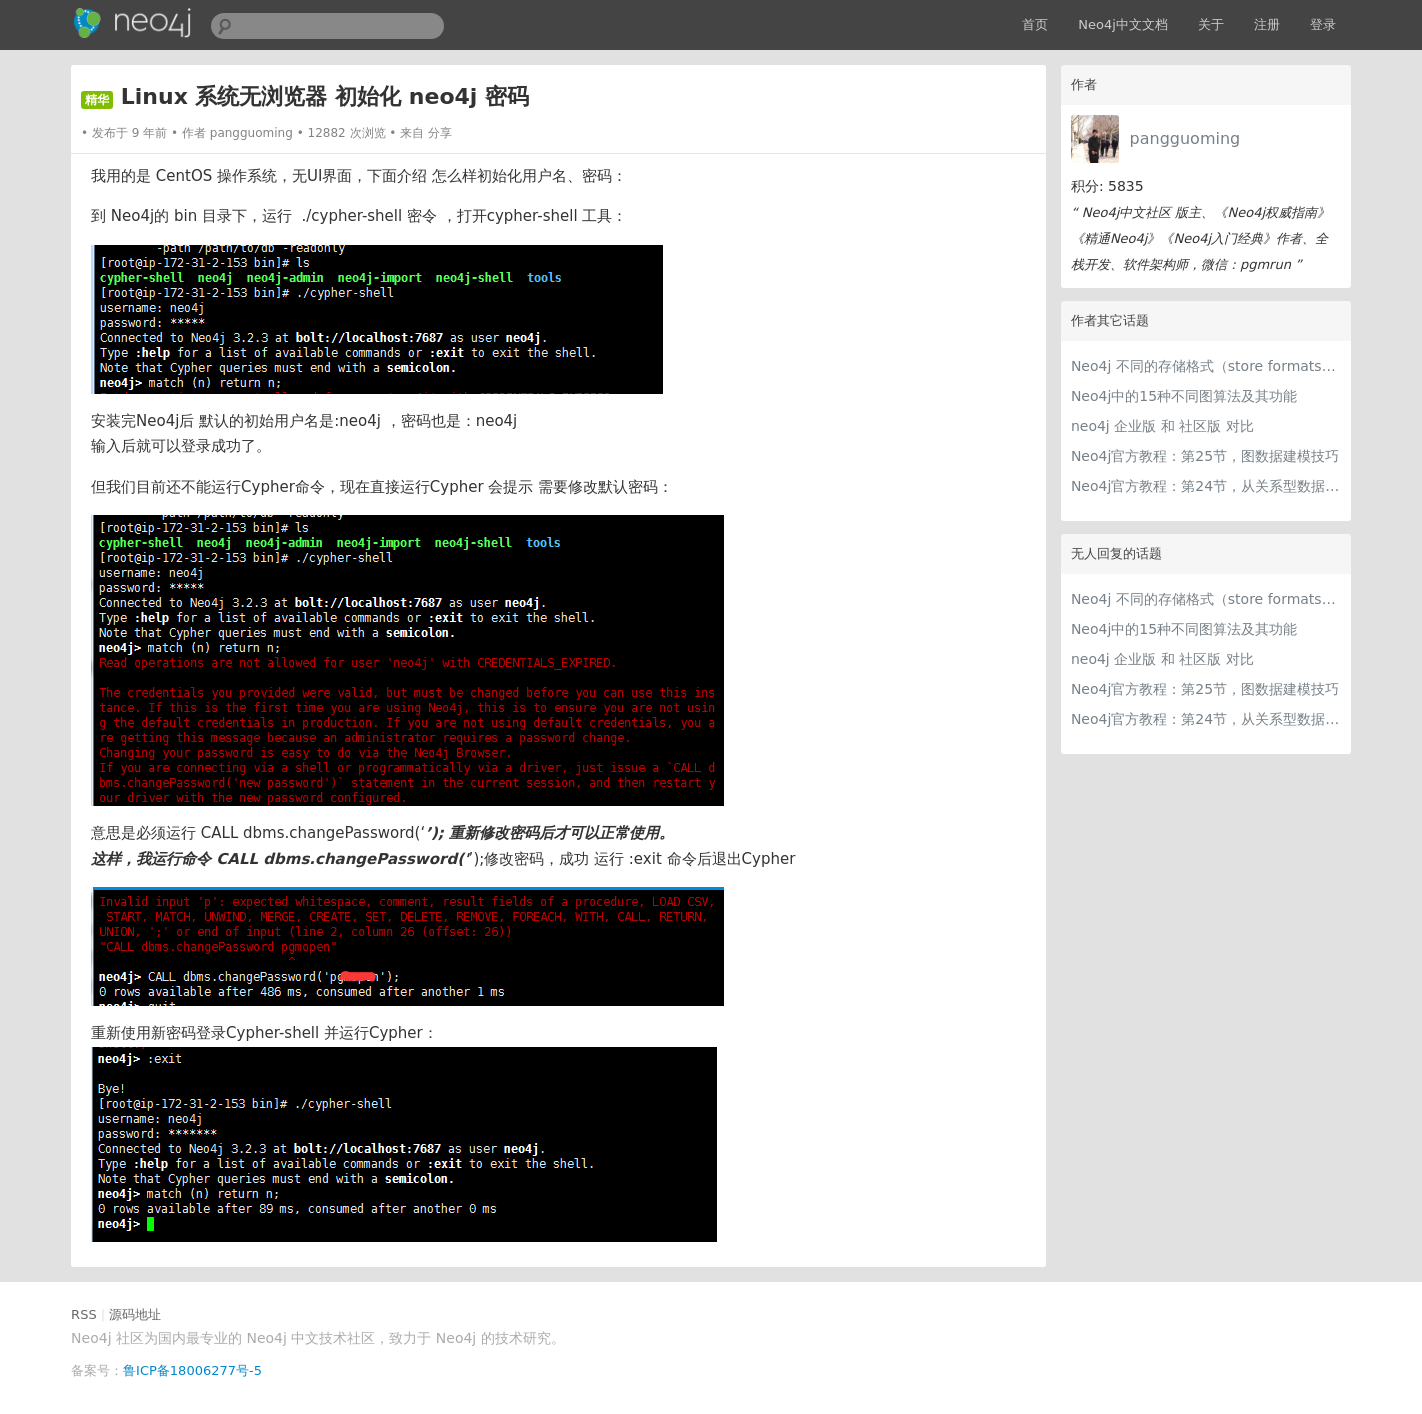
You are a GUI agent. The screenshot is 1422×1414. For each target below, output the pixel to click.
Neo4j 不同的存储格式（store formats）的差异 (1206, 366)
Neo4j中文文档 (1123, 24)
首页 (1035, 24)
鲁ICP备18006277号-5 (192, 1370)
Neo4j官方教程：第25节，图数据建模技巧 (1205, 456)
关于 (1211, 24)
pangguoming (1185, 138)
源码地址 (135, 1314)
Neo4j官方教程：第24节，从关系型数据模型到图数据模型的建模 (1206, 486)
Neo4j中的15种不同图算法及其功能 (1184, 396)
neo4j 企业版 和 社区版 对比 (1162, 426)
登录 (1323, 24)
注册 (1267, 24)
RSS (84, 1314)
